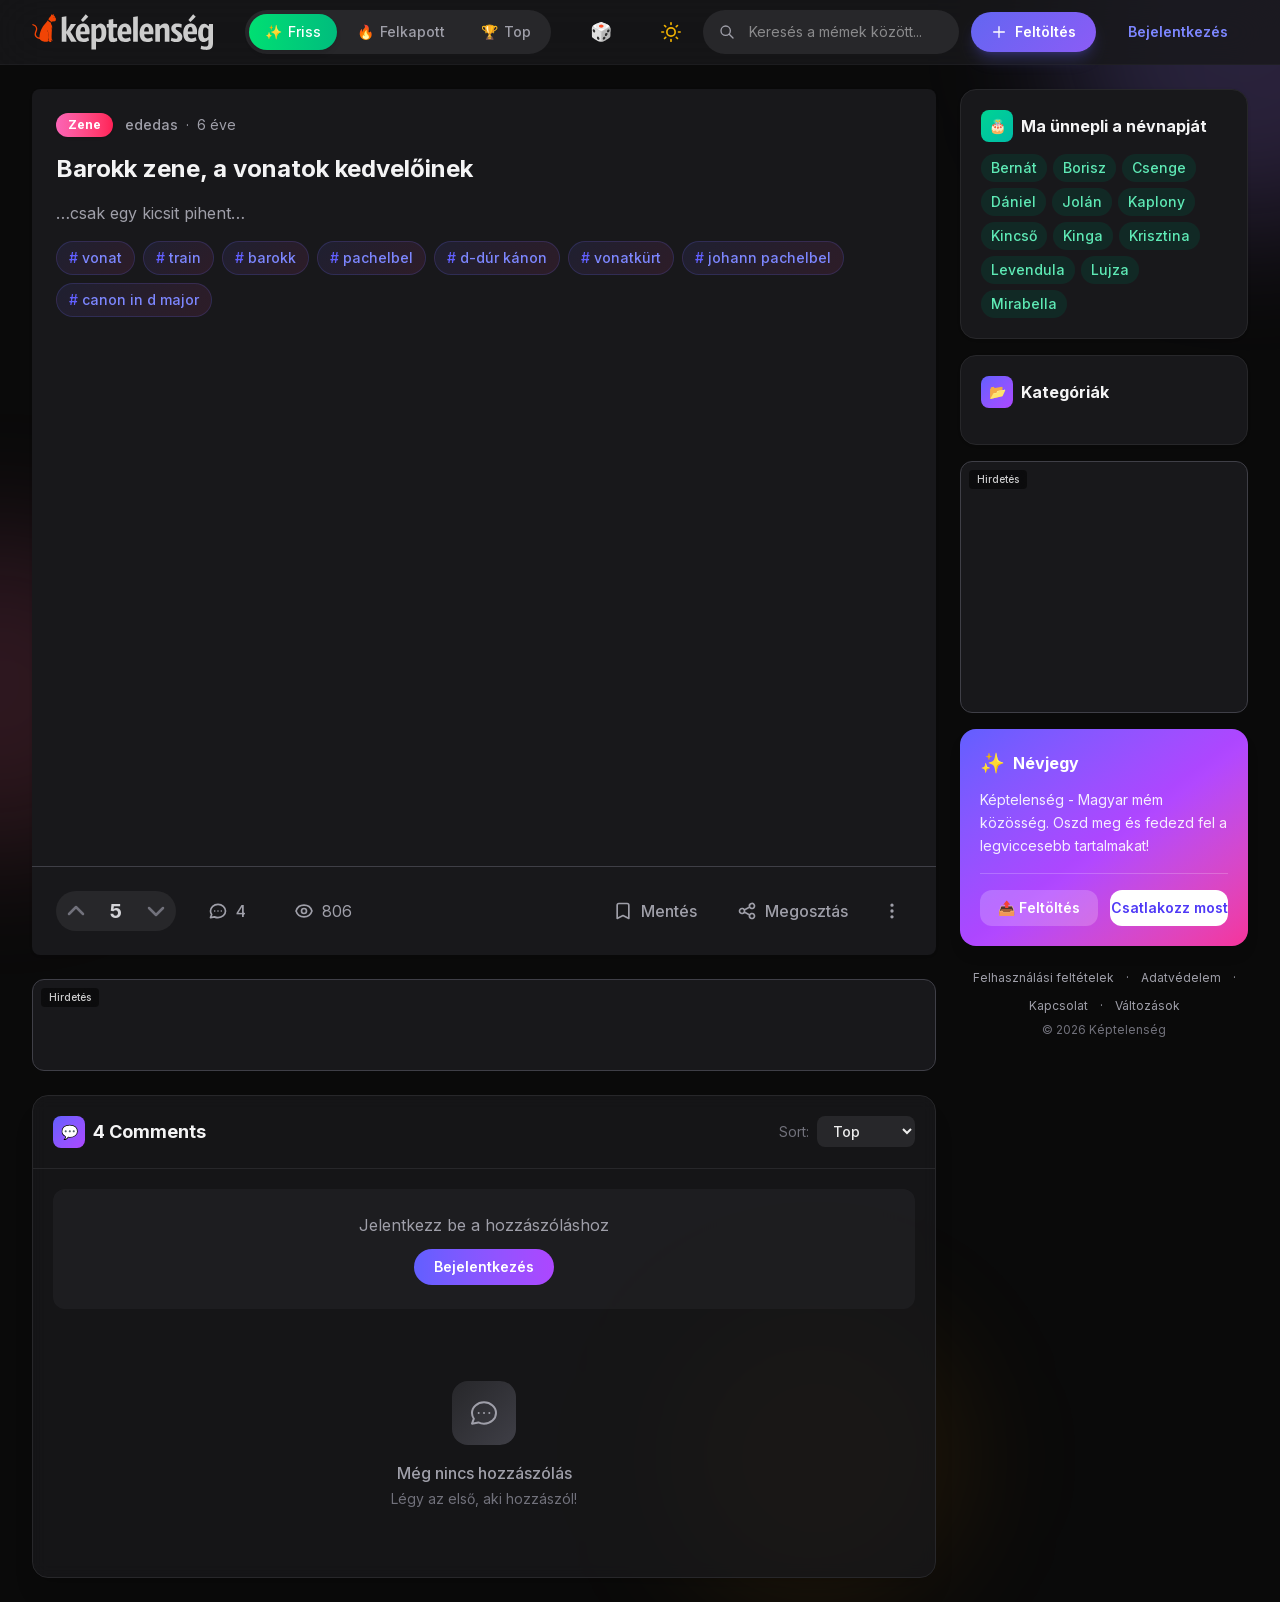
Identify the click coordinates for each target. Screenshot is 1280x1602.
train (178, 258)
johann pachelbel (763, 258)
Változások (1147, 1005)
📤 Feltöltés (1039, 907)
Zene (84, 124)
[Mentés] (655, 911)
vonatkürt (621, 258)
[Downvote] (156, 911)
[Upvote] (76, 911)
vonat (95, 258)
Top (506, 32)
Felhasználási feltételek (1043, 977)
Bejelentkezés (1178, 31)
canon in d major (134, 300)
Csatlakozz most (1169, 907)
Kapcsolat (1058, 1005)
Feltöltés (1033, 31)
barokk (265, 258)
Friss (293, 32)
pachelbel (371, 258)
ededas (151, 124)
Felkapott (401, 32)
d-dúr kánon (497, 258)
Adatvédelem (1181, 977)
